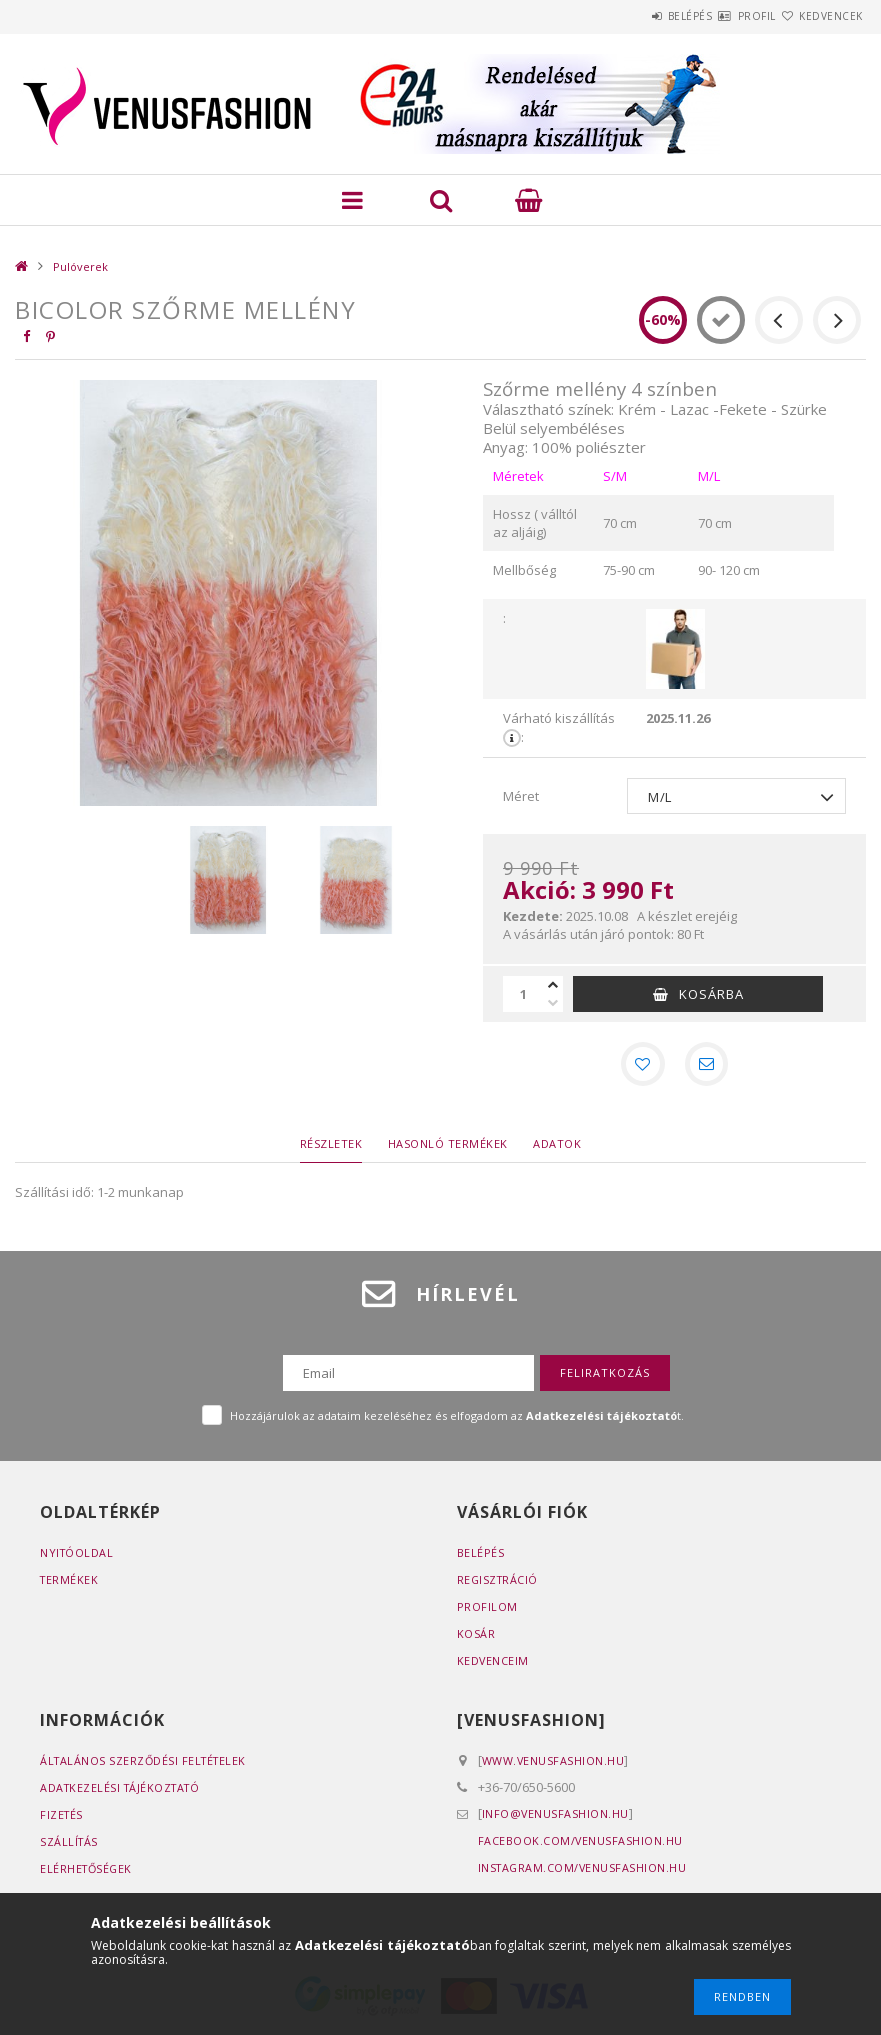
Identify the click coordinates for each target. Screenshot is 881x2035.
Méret (521, 796)
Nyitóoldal (77, 1556)
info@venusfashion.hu (556, 1817)
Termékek (70, 1583)
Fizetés (62, 1818)
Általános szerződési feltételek (146, 1764)
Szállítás (70, 1845)
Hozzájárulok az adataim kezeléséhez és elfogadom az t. (457, 1419)
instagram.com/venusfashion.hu (584, 1871)
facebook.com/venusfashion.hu (581, 1844)
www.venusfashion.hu (554, 1764)
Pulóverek (80, 266)
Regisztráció (499, 1583)
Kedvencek (819, 16)
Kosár (476, 1637)
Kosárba (711, 994)
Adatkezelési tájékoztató (123, 1791)
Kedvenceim (493, 1664)
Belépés (630, 16)
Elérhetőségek (88, 1872)
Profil (721, 16)
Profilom (487, 1610)
